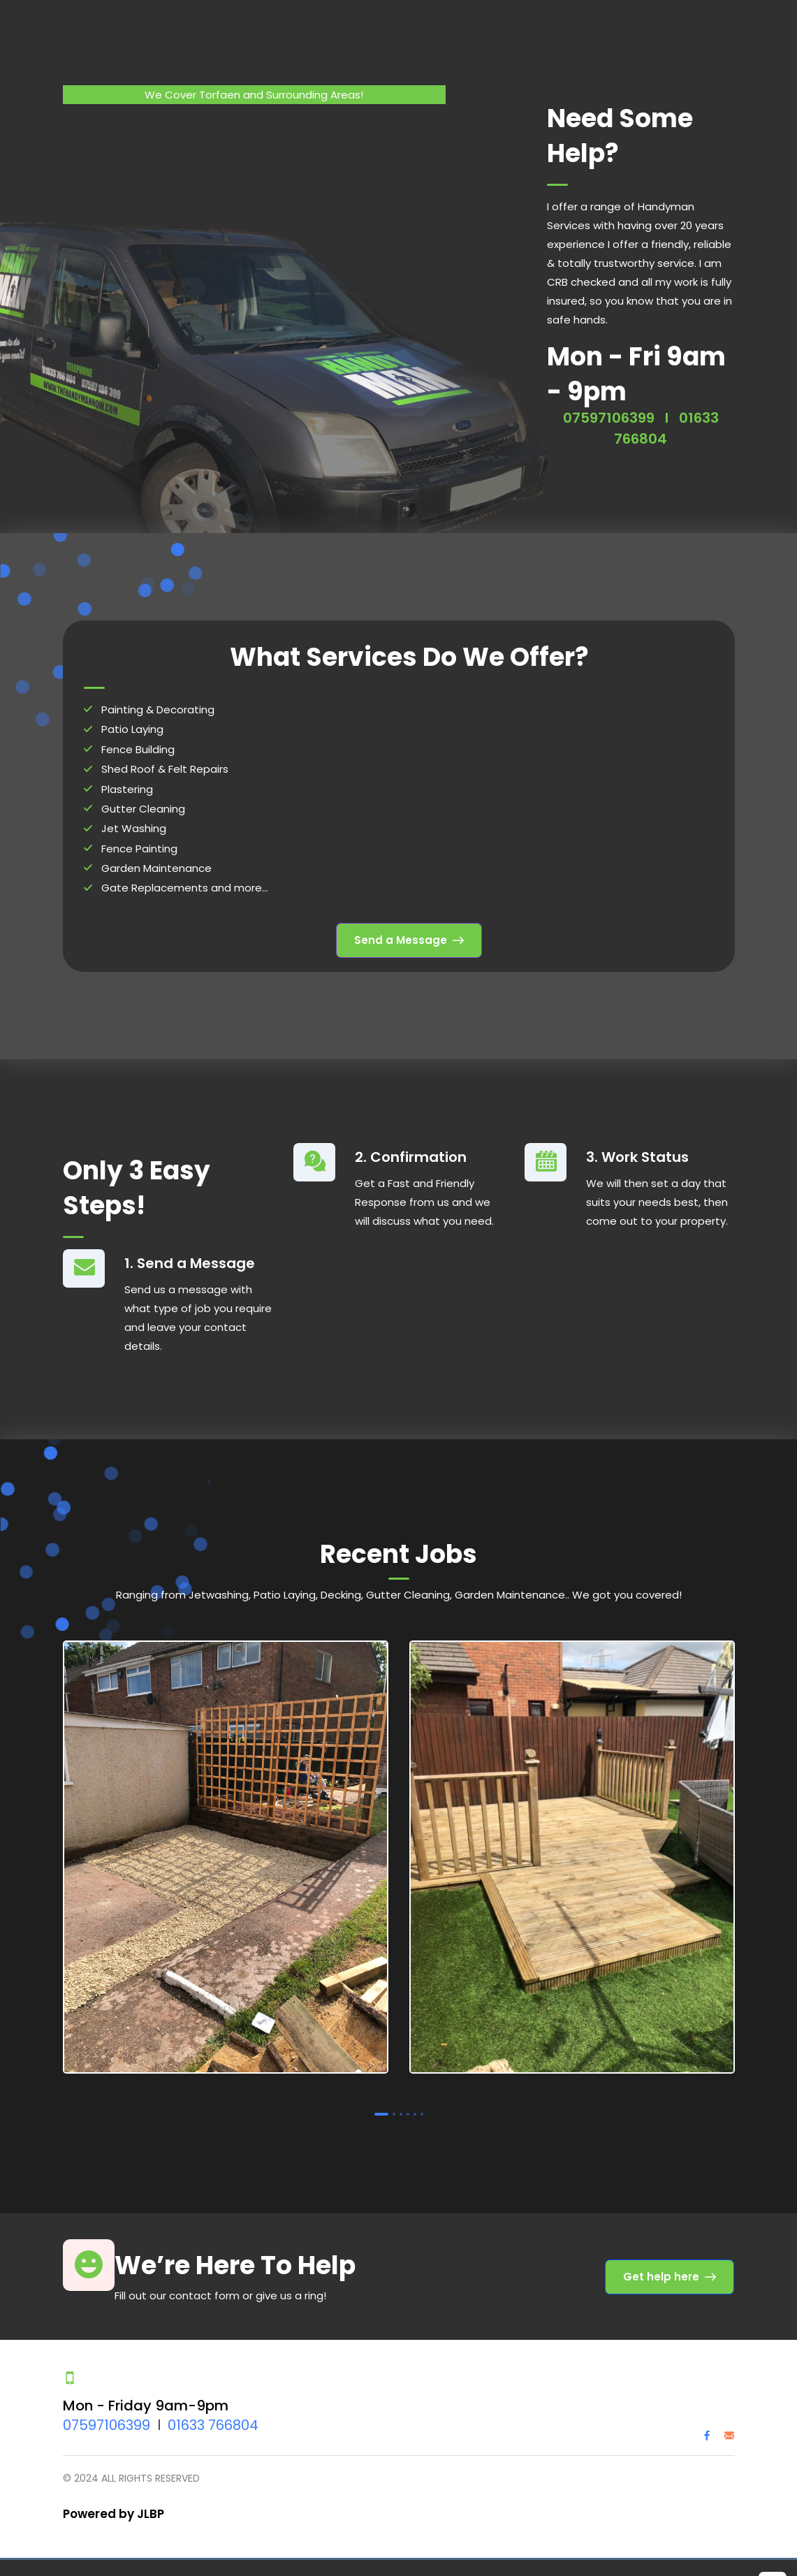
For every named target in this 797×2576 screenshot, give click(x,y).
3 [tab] (401, 2110)
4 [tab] (408, 2110)
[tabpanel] (225, 1856)
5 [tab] (415, 2110)
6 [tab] (422, 2110)
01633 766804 (213, 2422)
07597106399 (609, 414)
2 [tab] (394, 2110)
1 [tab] (381, 2110)
